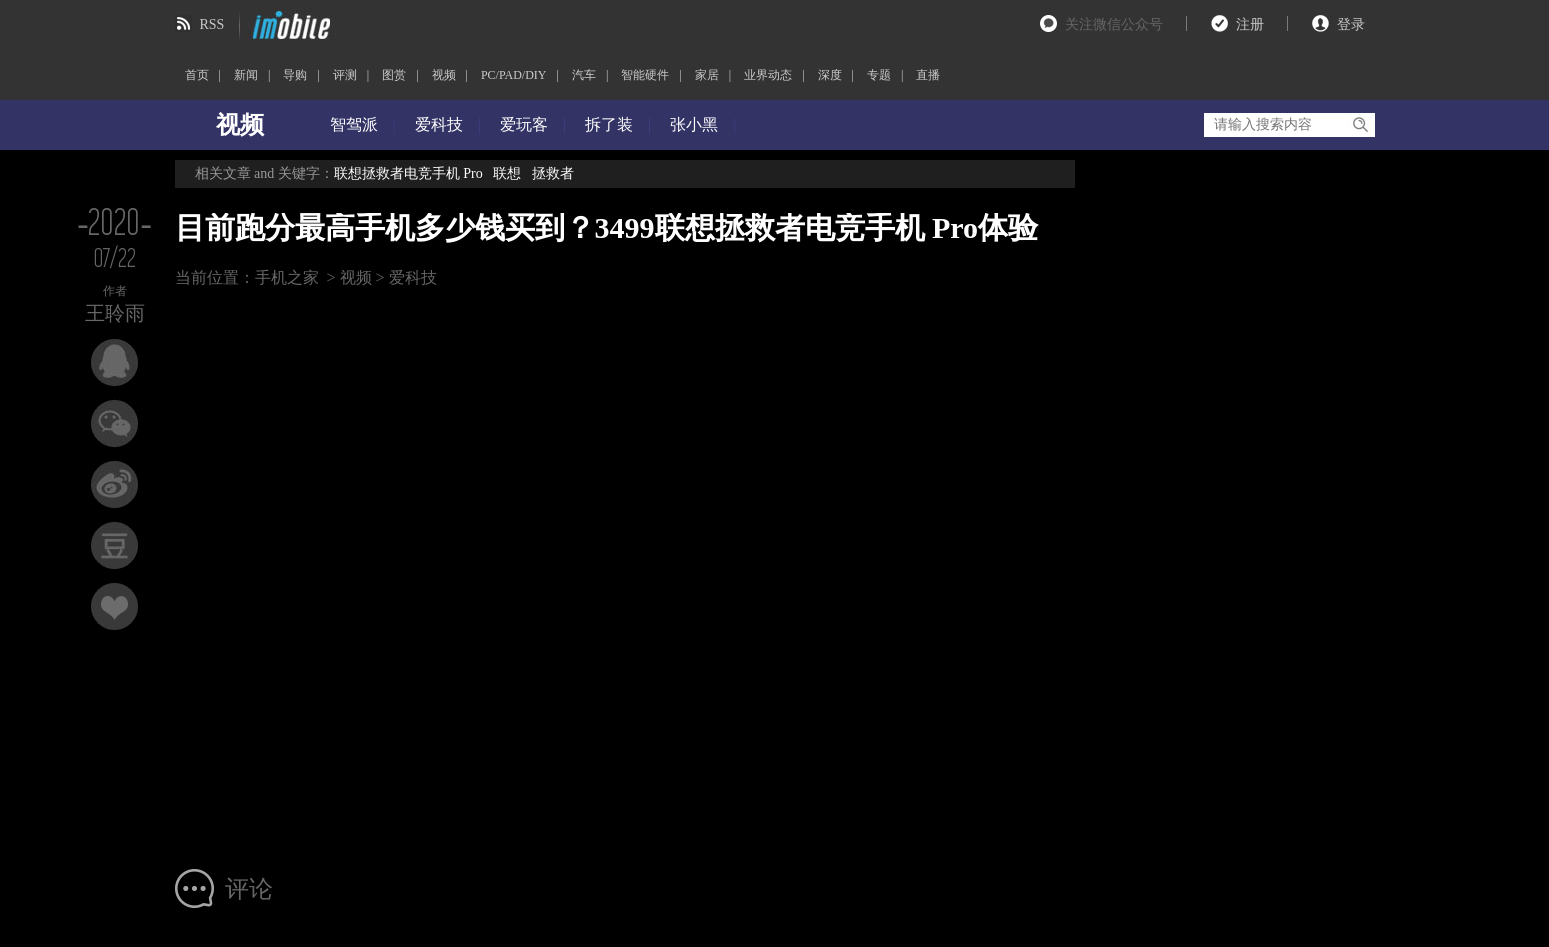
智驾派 (354, 124)
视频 (444, 75)
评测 (345, 75)
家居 (707, 75)
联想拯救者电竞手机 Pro (408, 173)
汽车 (584, 75)
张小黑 (694, 124)
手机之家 (287, 277)
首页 (197, 75)
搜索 (1359, 125)
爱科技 (439, 124)
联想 (507, 173)
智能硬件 (645, 75)
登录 (1351, 24)
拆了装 (609, 124)
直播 (928, 75)
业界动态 (768, 75)
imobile (289, 25)
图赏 (394, 75)
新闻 (246, 75)
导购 (295, 75)
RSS (212, 24)
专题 (879, 75)
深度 (830, 75)
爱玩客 (524, 124)
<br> (603, 573)
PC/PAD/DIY (514, 75)
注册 (1250, 24)
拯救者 (553, 173)
